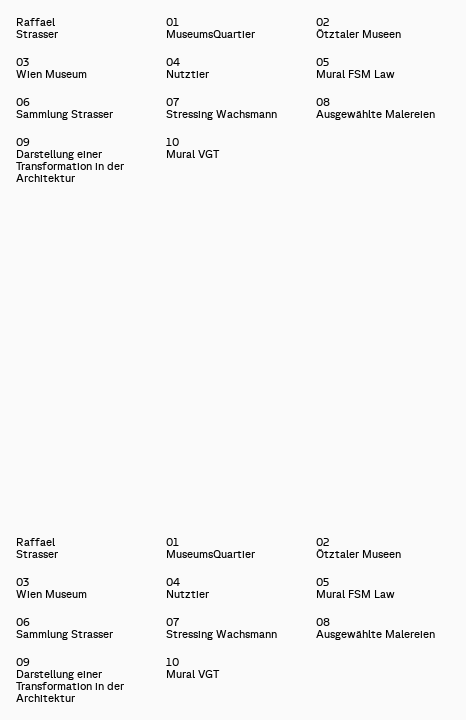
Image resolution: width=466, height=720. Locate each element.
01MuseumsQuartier (210, 28)
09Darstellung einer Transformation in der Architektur (70, 160)
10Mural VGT (192, 148)
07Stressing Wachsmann (221, 108)
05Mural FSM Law (355, 68)
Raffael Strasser (16, 28)
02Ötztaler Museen (358, 28)
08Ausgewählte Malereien (375, 108)
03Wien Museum (51, 68)
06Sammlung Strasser (64, 108)
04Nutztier (187, 68)
